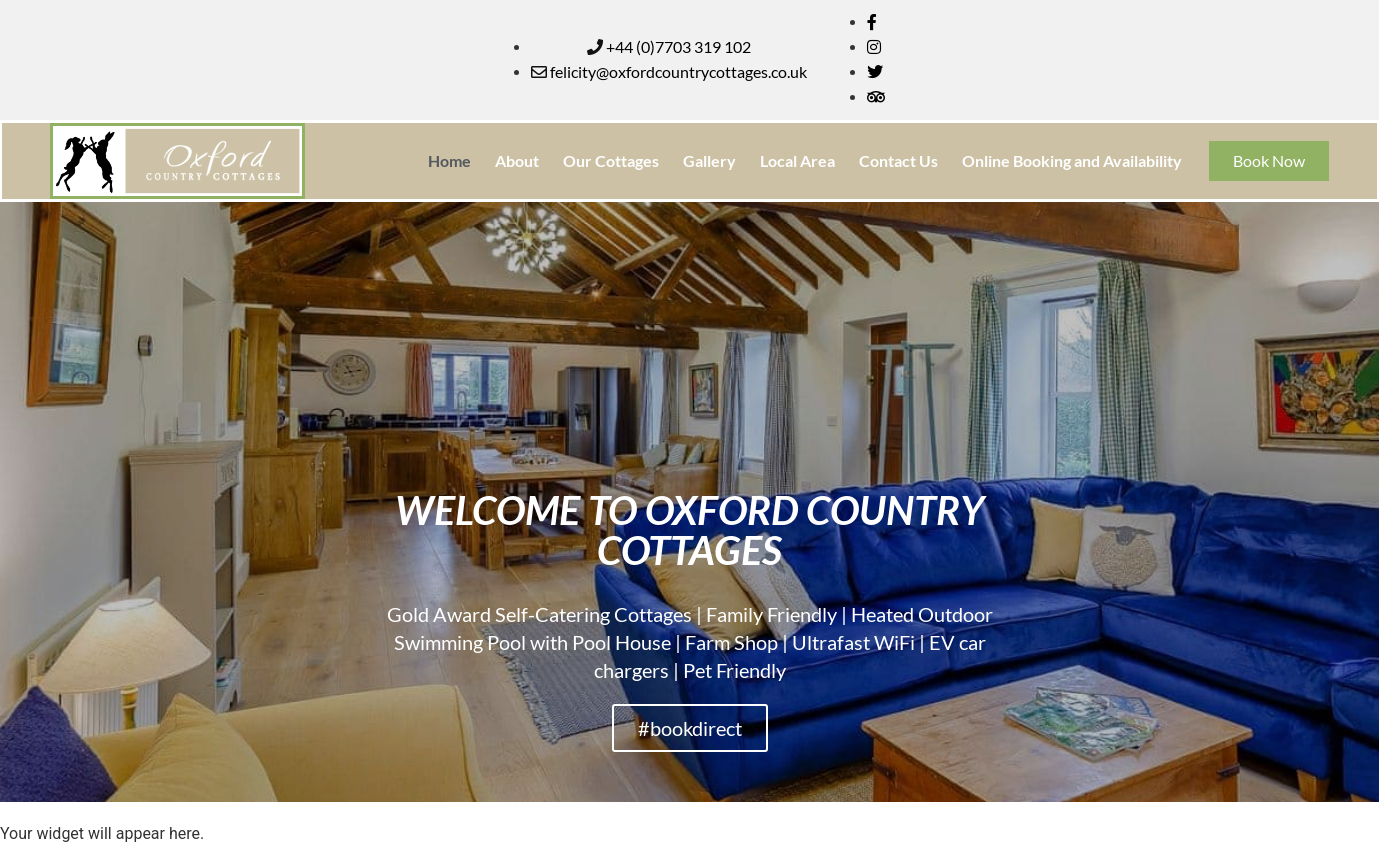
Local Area (797, 160)
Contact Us (898, 160)
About (517, 160)
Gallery (709, 160)
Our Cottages (611, 160)
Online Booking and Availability (1072, 160)
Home (449, 160)
